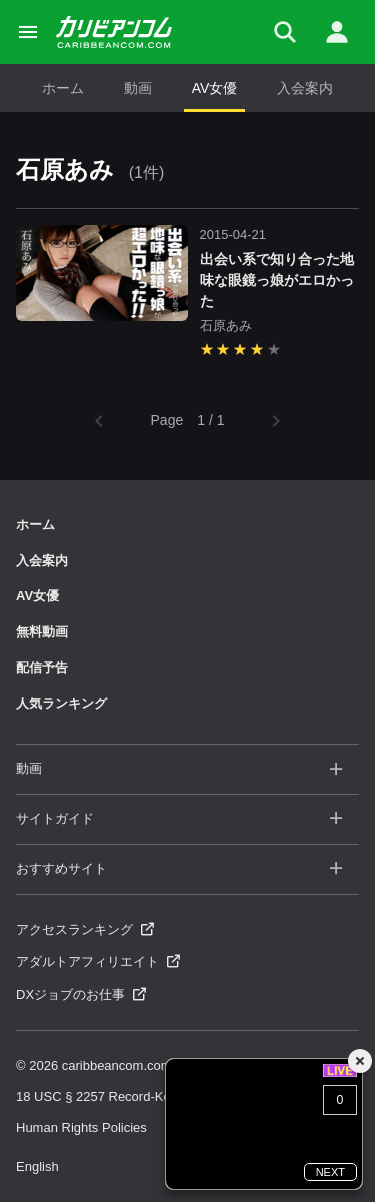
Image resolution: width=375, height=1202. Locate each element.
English (37, 1166)
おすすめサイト (179, 869)
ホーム (63, 88)
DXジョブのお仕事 (81, 994)
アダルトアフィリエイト (98, 961)
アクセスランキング (85, 929)
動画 (138, 88)
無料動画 (42, 631)
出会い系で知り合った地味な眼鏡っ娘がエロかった (277, 280)
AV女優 (215, 88)
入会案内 (305, 88)
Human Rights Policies (81, 1127)
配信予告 (42, 667)
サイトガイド (179, 819)
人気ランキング (61, 703)
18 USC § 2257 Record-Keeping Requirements (151, 1096)
